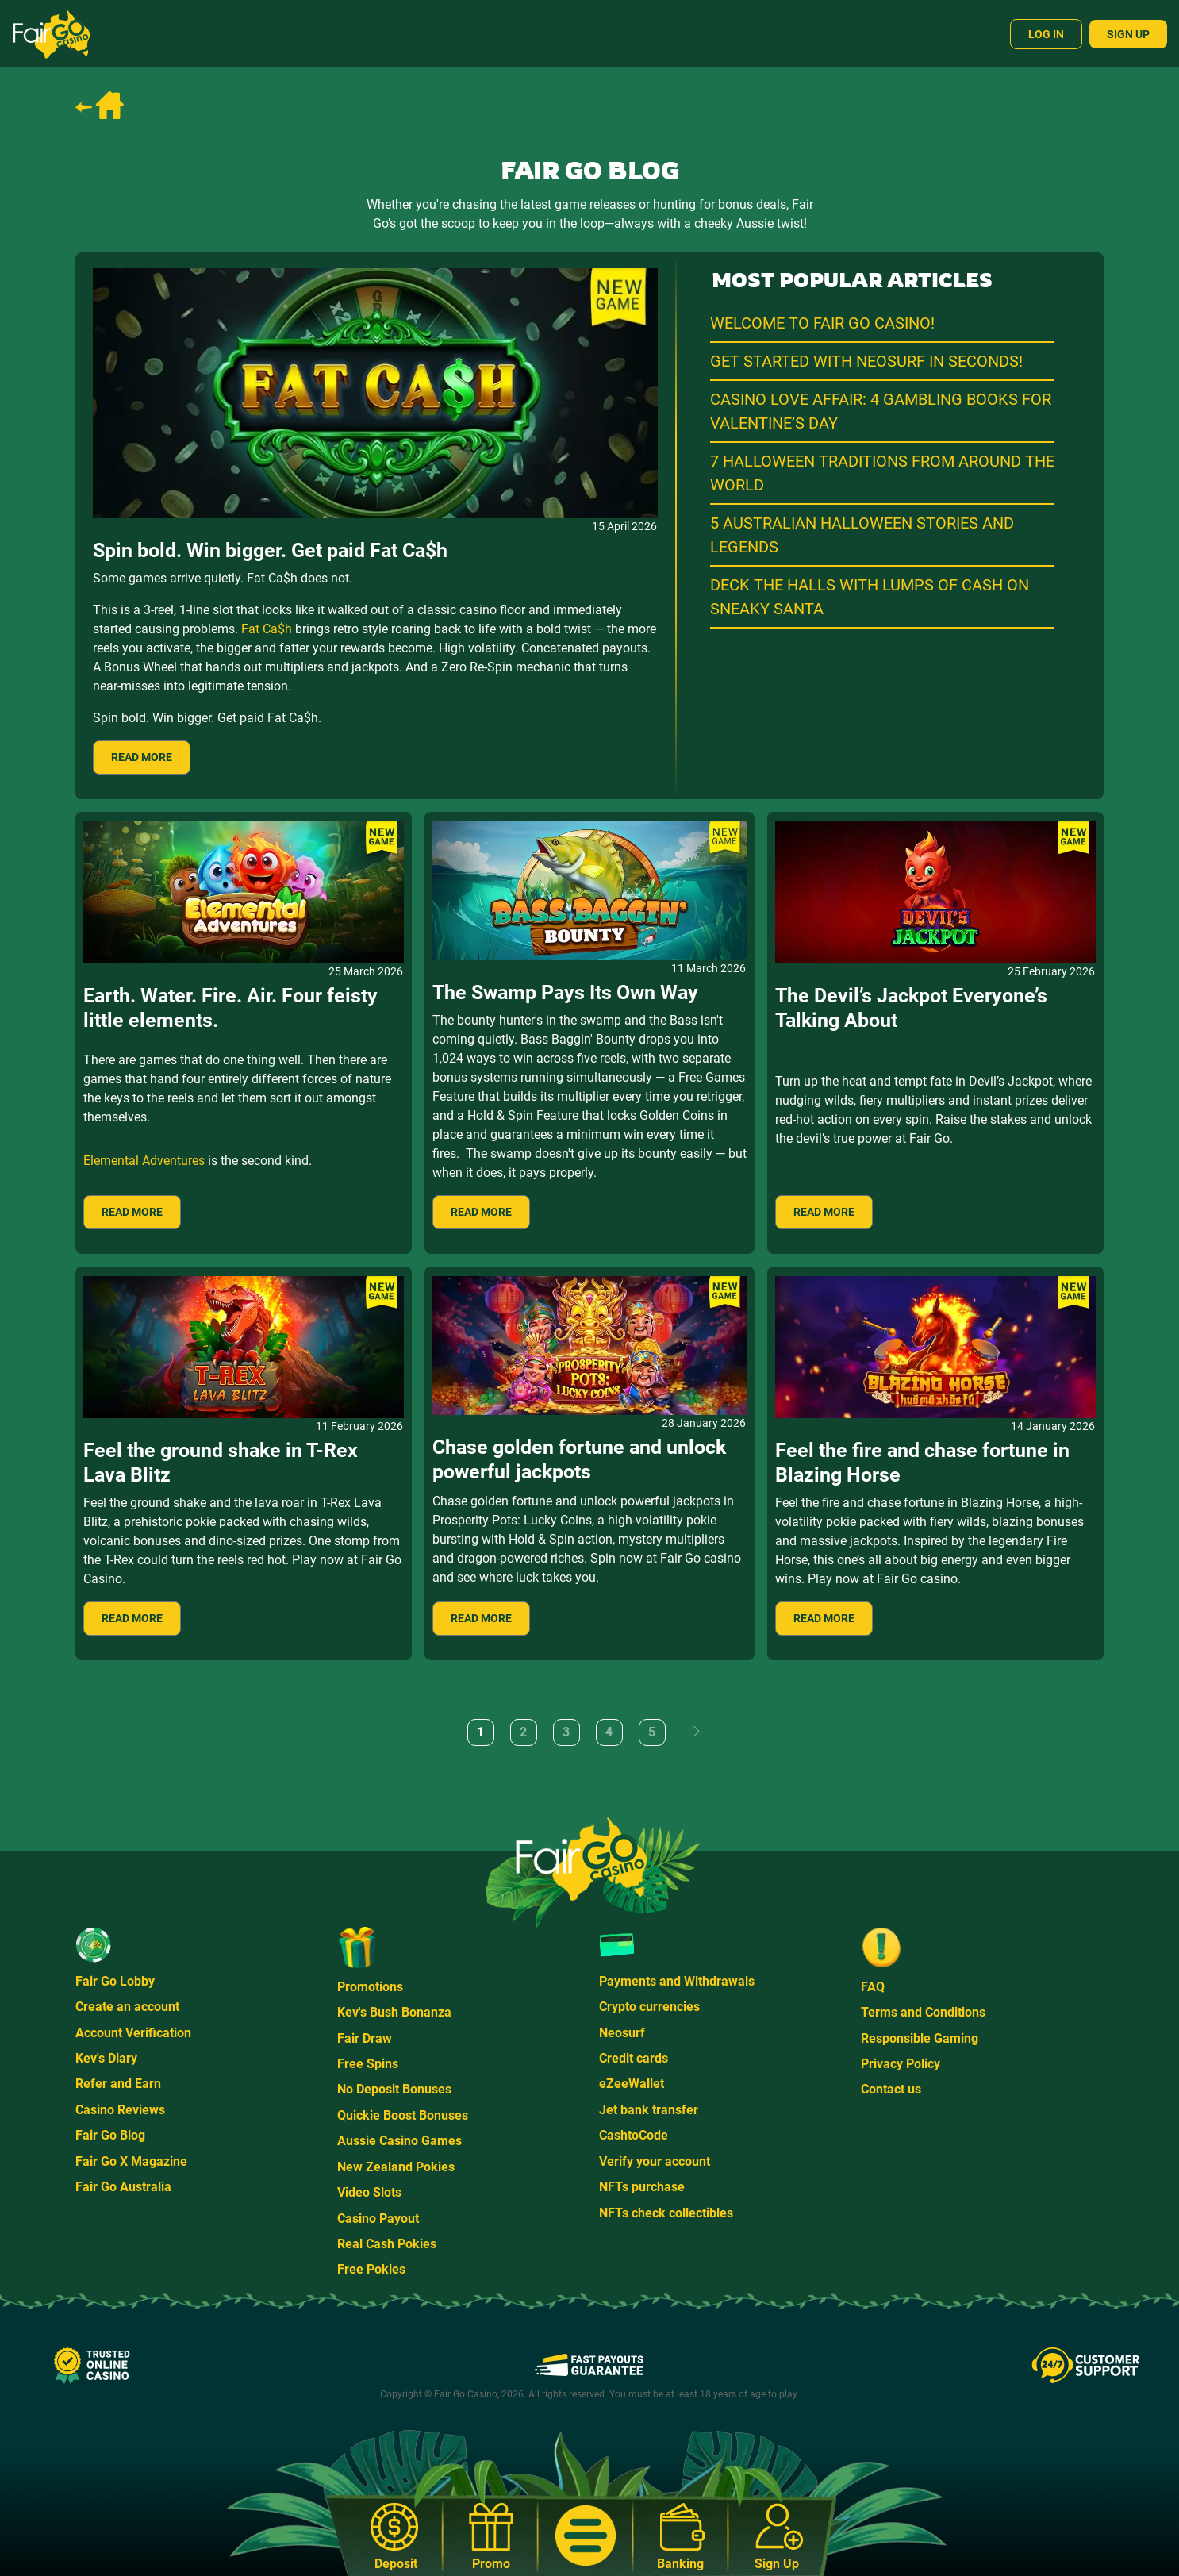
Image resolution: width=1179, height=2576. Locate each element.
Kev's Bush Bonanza (394, 2012)
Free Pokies (371, 2269)
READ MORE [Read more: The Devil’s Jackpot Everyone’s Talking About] (823, 1211)
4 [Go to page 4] (609, 1732)
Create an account (127, 2006)
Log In (1046, 34)
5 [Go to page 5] (651, 1732)
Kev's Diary (106, 2058)
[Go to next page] (696, 1731)
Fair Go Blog (110, 2135)
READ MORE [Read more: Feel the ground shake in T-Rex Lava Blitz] (132, 1618)
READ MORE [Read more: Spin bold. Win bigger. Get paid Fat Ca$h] (141, 757)
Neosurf (622, 2032)
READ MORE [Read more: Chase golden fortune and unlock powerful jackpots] (481, 1618)
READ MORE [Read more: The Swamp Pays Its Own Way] (481, 1211)
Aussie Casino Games (399, 2140)
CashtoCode (633, 2135)
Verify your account (654, 2161)
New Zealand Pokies (396, 2166)
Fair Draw (364, 2038)
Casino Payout (378, 2218)
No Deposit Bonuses (394, 2089)
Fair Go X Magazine (131, 2161)
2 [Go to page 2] (523, 1732)
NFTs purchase (642, 2186)
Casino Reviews (120, 2109)
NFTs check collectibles (666, 2212)
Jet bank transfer (648, 2109)
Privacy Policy (900, 2063)
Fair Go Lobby (115, 1981)
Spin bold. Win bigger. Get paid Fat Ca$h (270, 550)
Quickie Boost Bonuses (402, 2115)
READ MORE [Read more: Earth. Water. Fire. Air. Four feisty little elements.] (132, 1211)
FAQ (873, 1986)
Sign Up (1128, 34)
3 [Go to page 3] (566, 1732)
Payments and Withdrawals (677, 1981)
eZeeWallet (631, 2083)
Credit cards (633, 2058)
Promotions (370, 1986)
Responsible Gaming (919, 2038)
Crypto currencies (649, 2006)
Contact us (891, 2089)
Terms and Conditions (923, 2012)
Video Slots (369, 2192)
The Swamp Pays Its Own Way (565, 992)
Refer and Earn (118, 2083)
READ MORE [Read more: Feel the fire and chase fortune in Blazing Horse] (823, 1618)
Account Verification (133, 2032)
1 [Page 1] (480, 1732)
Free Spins (367, 2063)
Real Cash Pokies (386, 2243)
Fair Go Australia (123, 2186)
